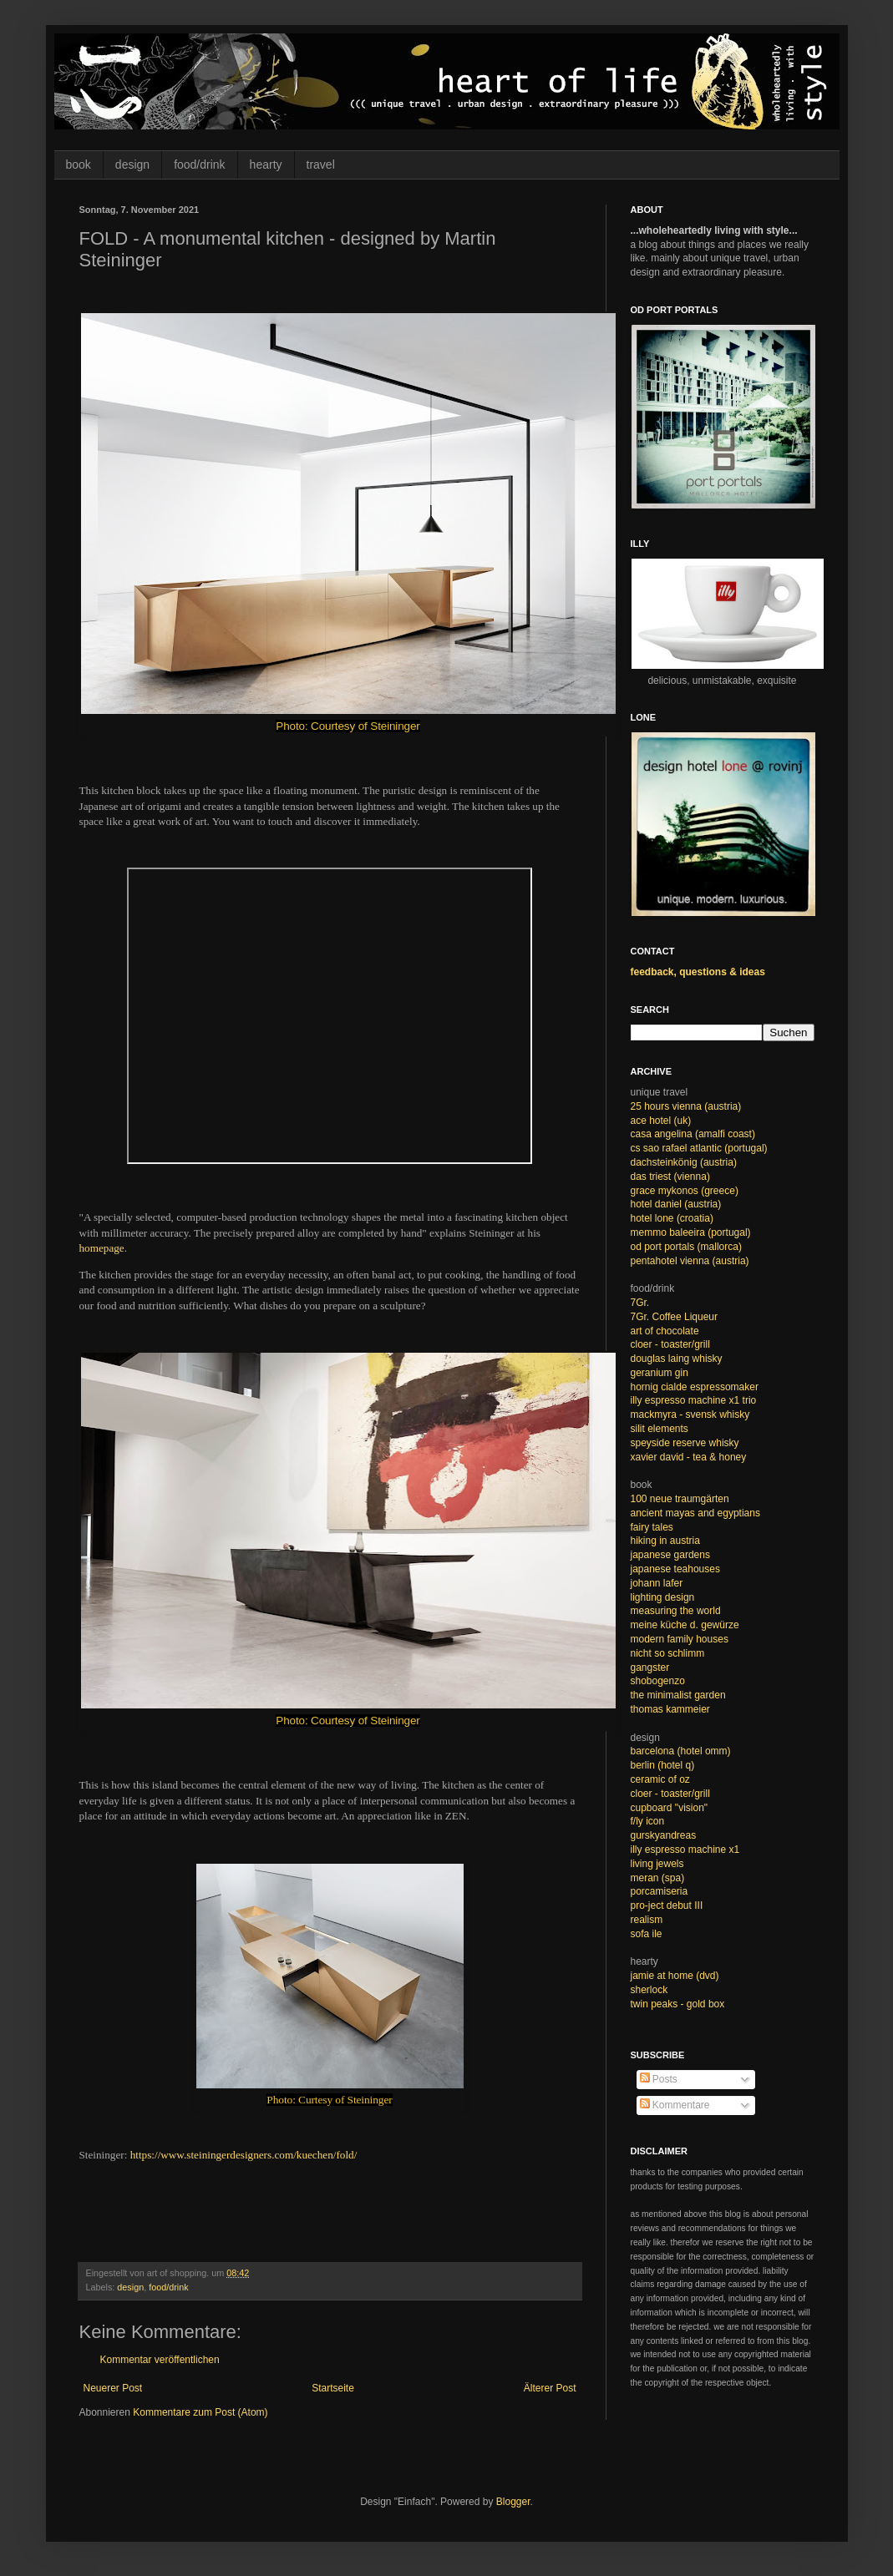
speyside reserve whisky (685, 1443)
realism (647, 1920)
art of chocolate (665, 1331)
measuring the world (676, 1611)
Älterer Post (550, 2388)
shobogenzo (658, 1681)
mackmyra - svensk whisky (690, 1414)
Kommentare (675, 2105)
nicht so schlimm (668, 1653)
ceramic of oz (660, 1779)
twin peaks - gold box (678, 2004)
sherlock (649, 1990)
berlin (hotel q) (663, 1765)
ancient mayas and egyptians (695, 1513)
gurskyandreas (664, 1835)
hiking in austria (665, 1540)
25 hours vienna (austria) (686, 1106)
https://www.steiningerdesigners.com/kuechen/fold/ (244, 2154)
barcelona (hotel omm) (681, 1751)
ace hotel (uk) (661, 1120)
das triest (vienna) (670, 1176)
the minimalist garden (678, 1695)
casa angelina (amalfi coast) (693, 1134)
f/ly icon (648, 1821)
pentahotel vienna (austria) (690, 1261)
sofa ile (646, 1934)
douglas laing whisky (677, 1358)
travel (321, 164)
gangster (650, 1667)
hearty (266, 164)
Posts (658, 2079)
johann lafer (657, 1583)
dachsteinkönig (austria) (684, 1162)
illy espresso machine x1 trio (694, 1400)
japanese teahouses (675, 1569)
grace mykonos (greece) (684, 1191)
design (132, 164)
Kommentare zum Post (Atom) (200, 2412)
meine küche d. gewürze (685, 1625)
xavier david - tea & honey (689, 1457)
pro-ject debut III (667, 1905)
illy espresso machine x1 (685, 1849)
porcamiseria (659, 1891)
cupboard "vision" (669, 1808)
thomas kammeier (670, 1709)
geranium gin (659, 1373)
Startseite (333, 2388)
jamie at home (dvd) (675, 1975)
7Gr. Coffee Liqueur (674, 1317)
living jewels (657, 1864)
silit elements (659, 1429)
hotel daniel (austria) (676, 1204)
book (78, 164)
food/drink (199, 164)
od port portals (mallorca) (686, 1247)
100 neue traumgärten (680, 1499)
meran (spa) (658, 1878)
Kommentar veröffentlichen (160, 2360)
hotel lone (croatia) (672, 1218)
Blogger (513, 2502)
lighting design (663, 1597)
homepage (101, 1248)
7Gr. (640, 1302)
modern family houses (679, 1639)
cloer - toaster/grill (670, 1344)
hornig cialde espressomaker (695, 1387)
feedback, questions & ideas (698, 972)
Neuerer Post (113, 2388)
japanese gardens (670, 1555)
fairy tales (652, 1527)
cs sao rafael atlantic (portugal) (699, 1148)
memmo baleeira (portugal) (691, 1232)
